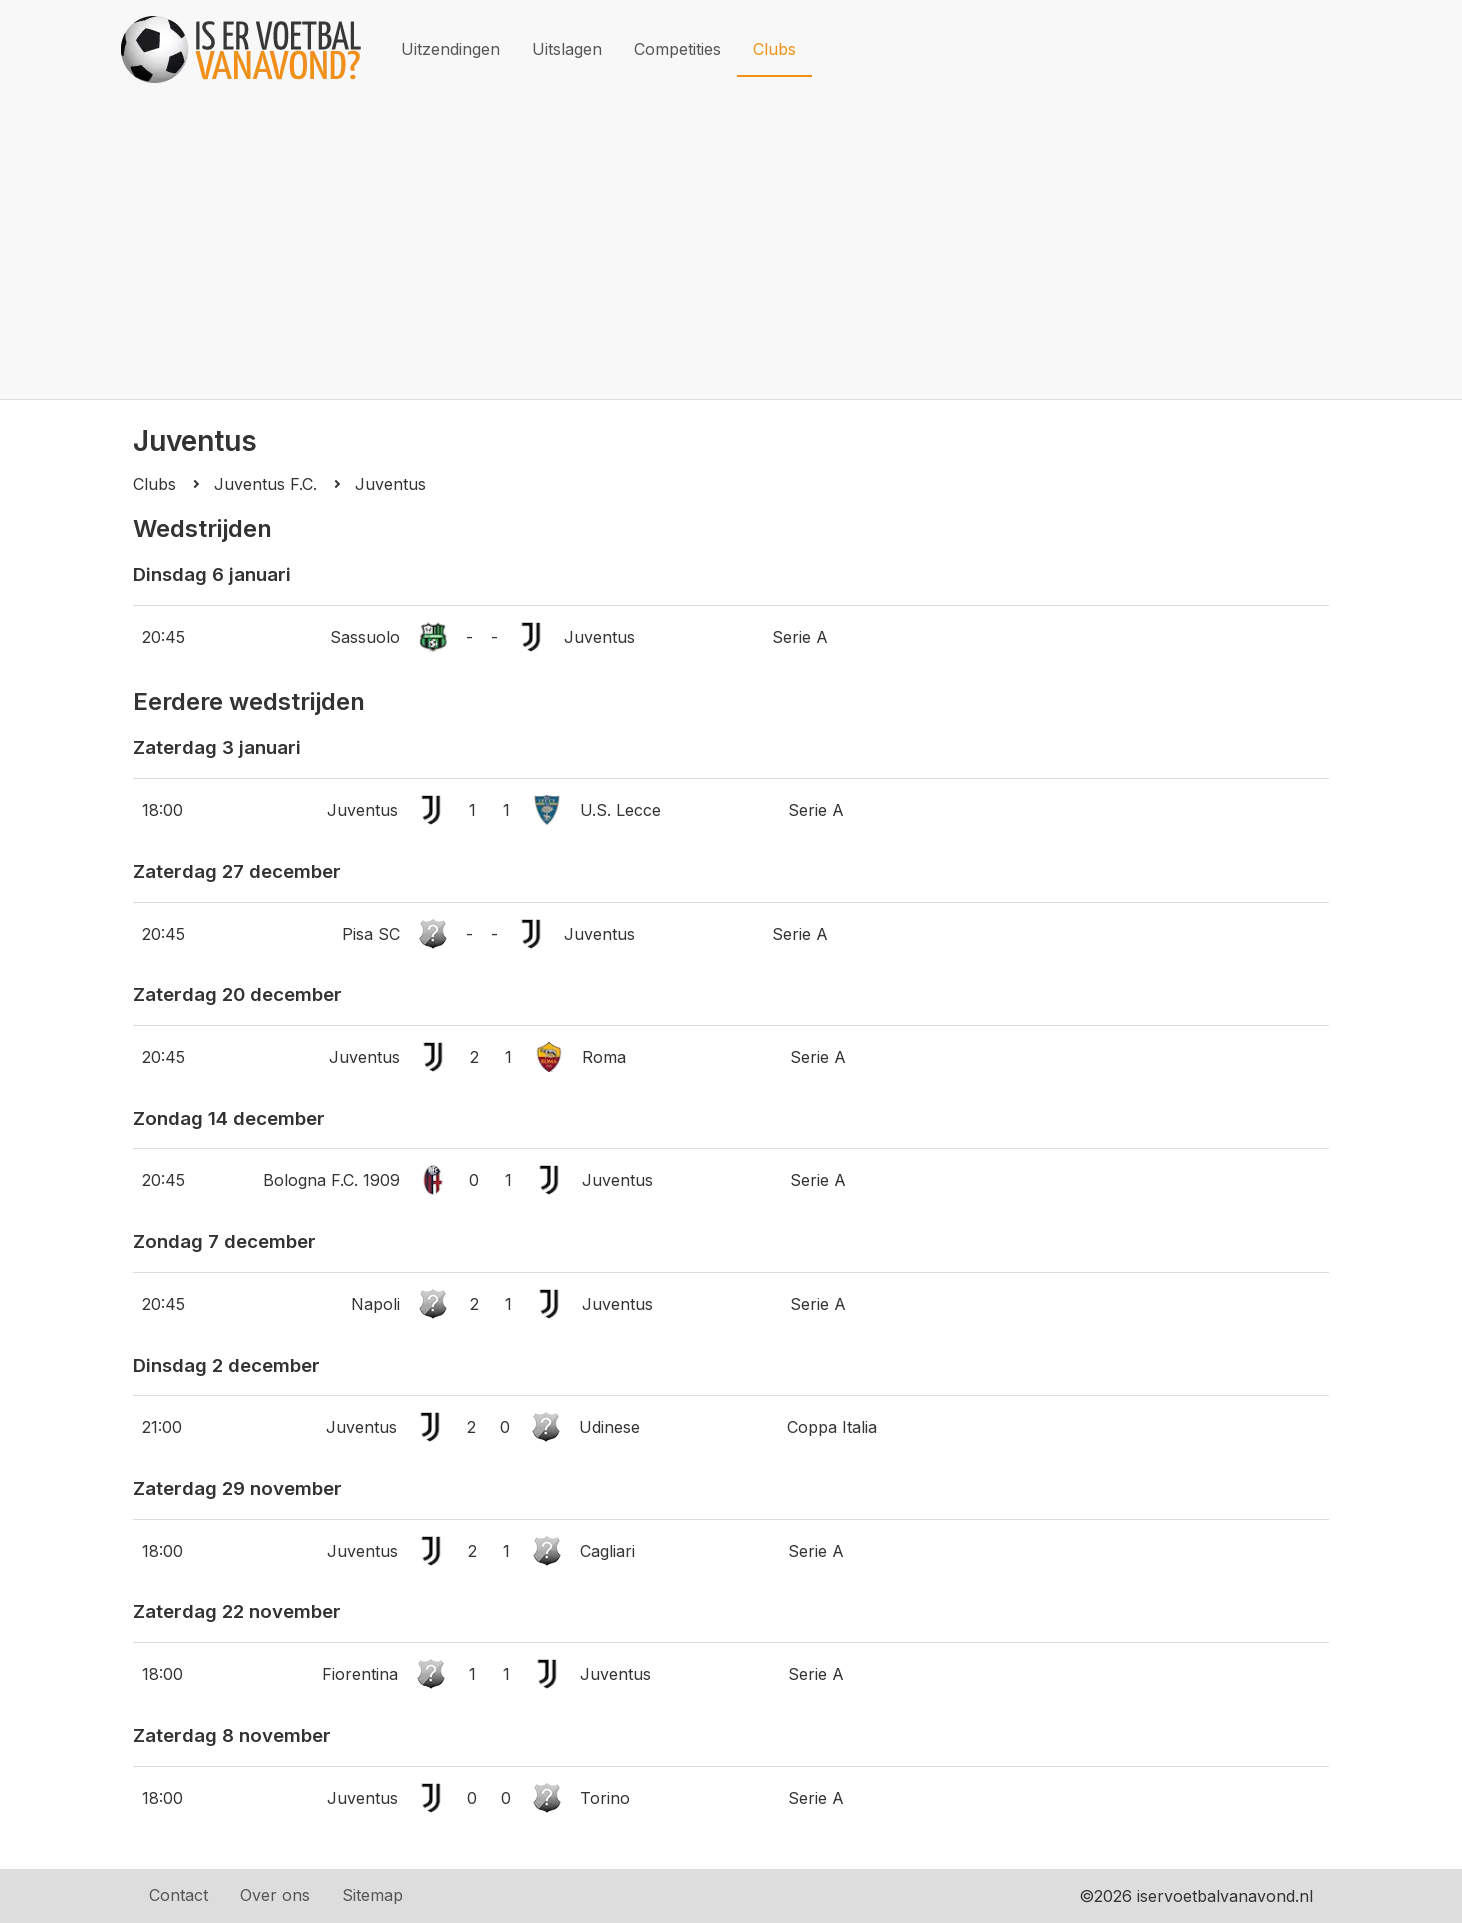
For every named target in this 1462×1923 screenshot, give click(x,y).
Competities (677, 49)
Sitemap (372, 1895)
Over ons (275, 1895)
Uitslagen (567, 49)
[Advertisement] (731, 249)
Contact (178, 1895)
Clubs (774, 49)
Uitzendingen (450, 49)
